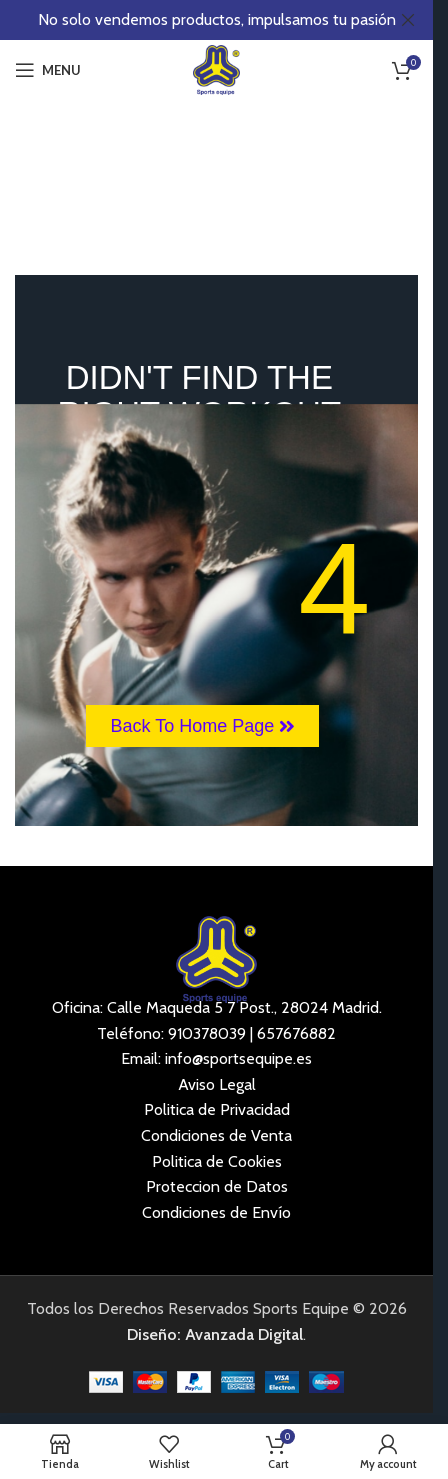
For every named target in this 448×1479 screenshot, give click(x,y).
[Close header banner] (408, 20)
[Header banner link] (216, 20)
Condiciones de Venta (216, 1135)
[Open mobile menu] (48, 70)
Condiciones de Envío (216, 1212)
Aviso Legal (217, 1084)
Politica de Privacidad (217, 1109)
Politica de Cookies (217, 1161)
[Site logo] (216, 68)
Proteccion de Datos (217, 1186)
